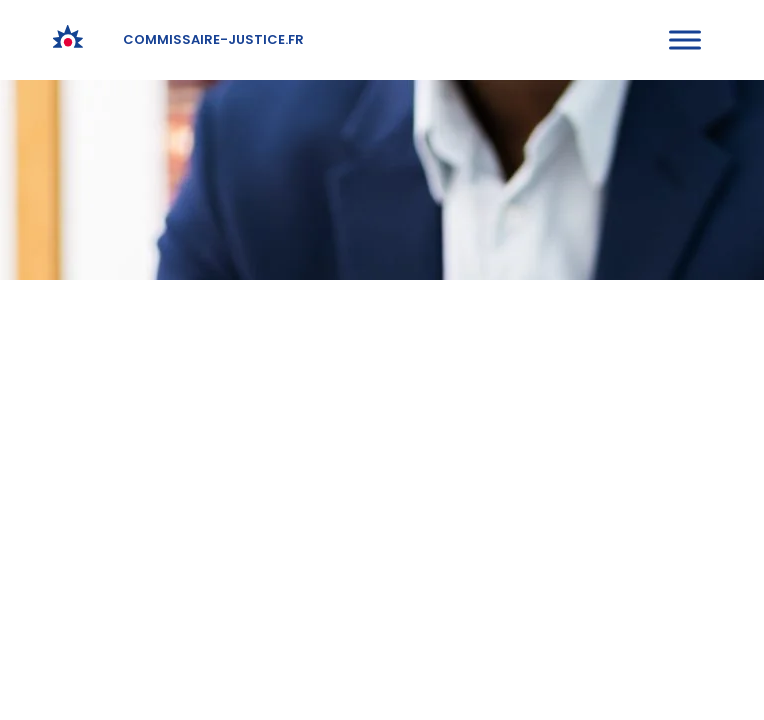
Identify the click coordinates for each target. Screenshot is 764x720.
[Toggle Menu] (685, 39)
